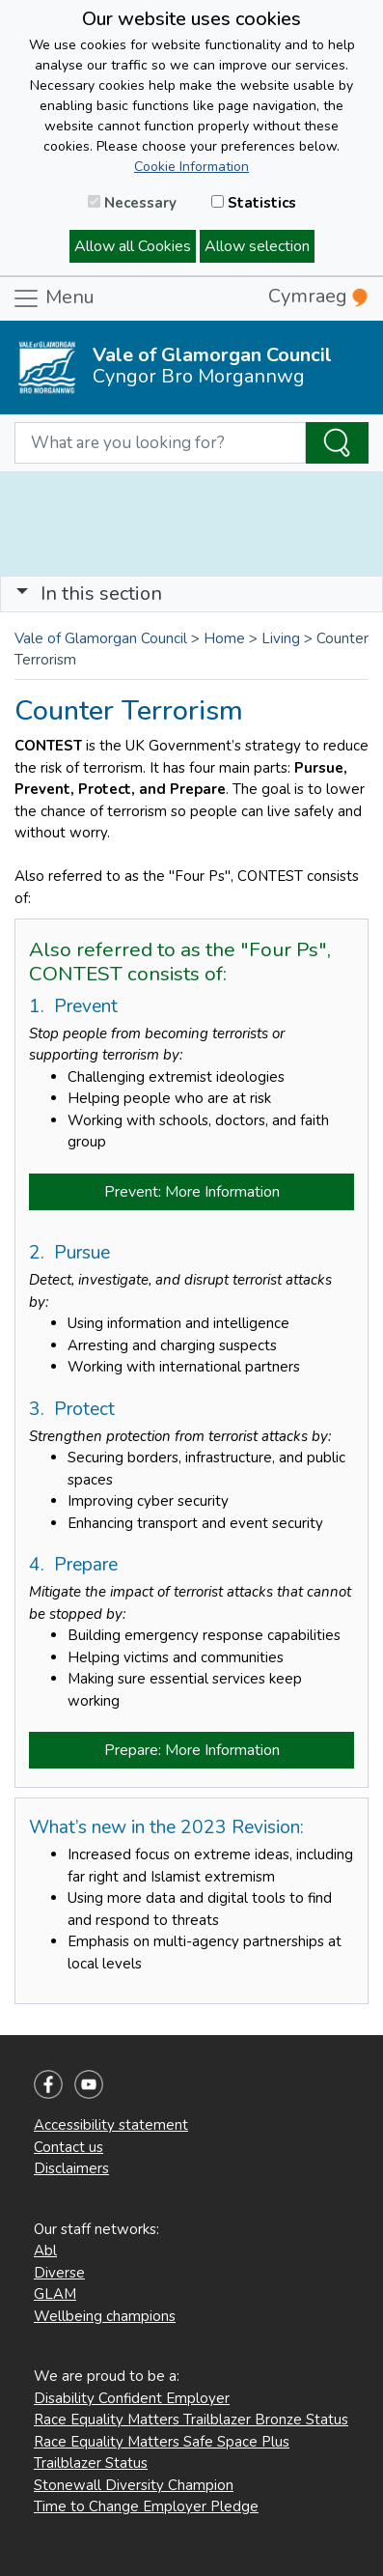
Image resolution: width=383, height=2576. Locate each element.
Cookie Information (191, 166)
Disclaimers (71, 2168)
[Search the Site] (337, 443)
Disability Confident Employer (132, 2398)
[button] (22, 593)
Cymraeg (318, 296)
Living (280, 638)
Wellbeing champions (105, 2316)
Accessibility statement (111, 2125)
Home (224, 638)
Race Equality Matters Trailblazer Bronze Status (191, 2419)
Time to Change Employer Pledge (146, 2506)
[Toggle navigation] (191, 594)
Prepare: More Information (192, 1750)
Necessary (132, 202)
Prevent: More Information (192, 1192)
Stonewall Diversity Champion (133, 2485)
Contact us (68, 2147)
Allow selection (257, 246)
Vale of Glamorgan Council (100, 638)
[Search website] (160, 443)
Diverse (59, 2272)
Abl (45, 2250)
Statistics (253, 202)
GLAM (55, 2294)
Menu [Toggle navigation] (53, 298)
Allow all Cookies (132, 246)
